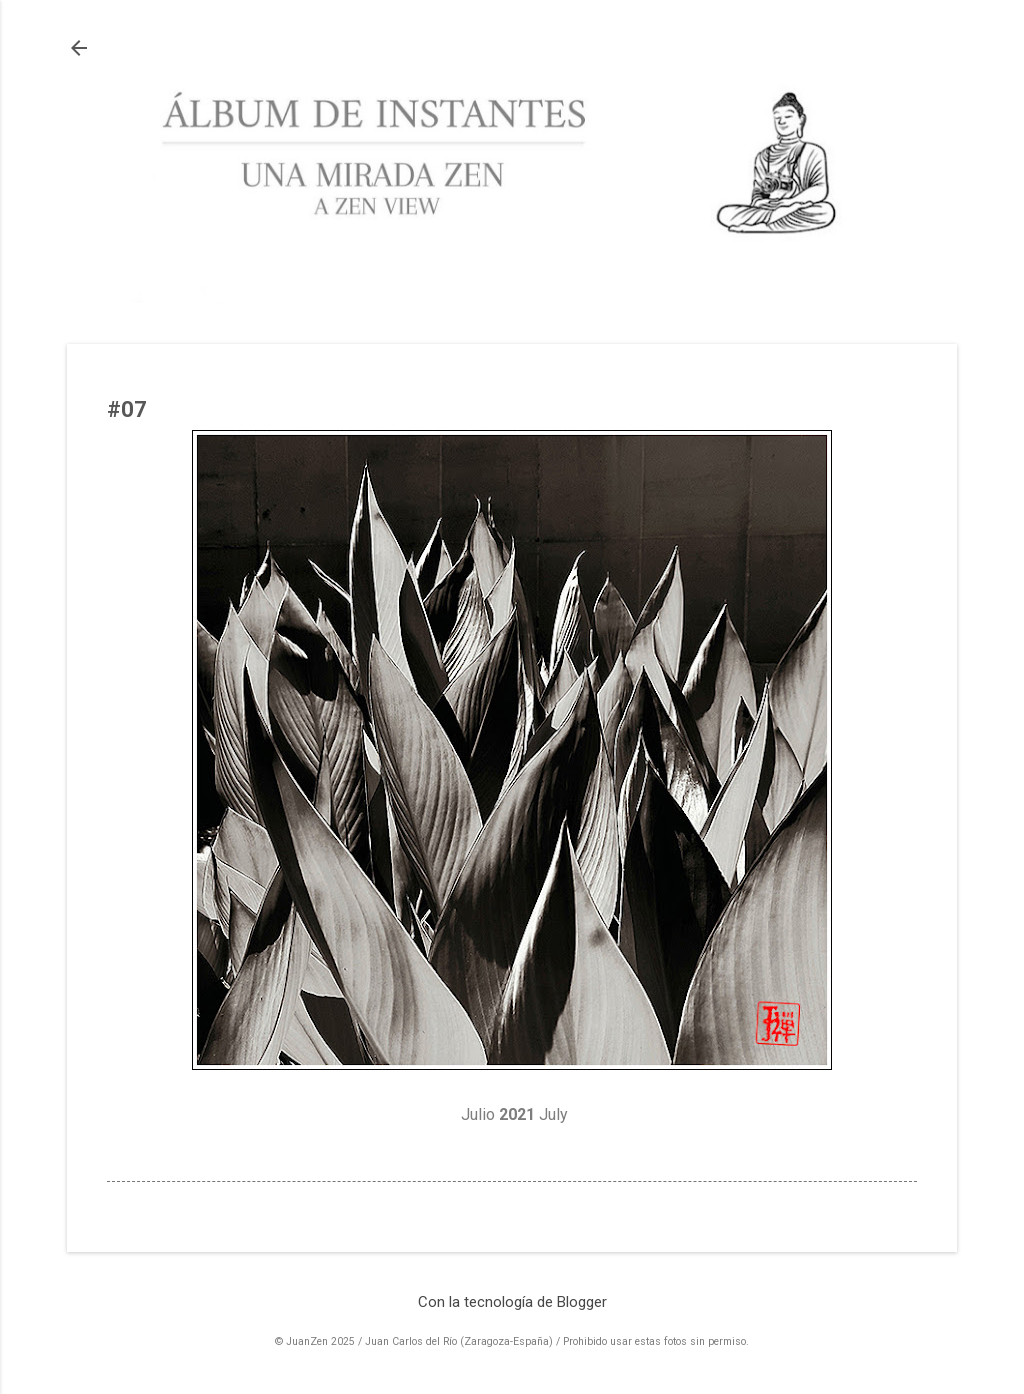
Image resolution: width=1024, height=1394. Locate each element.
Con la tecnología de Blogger (512, 1302)
